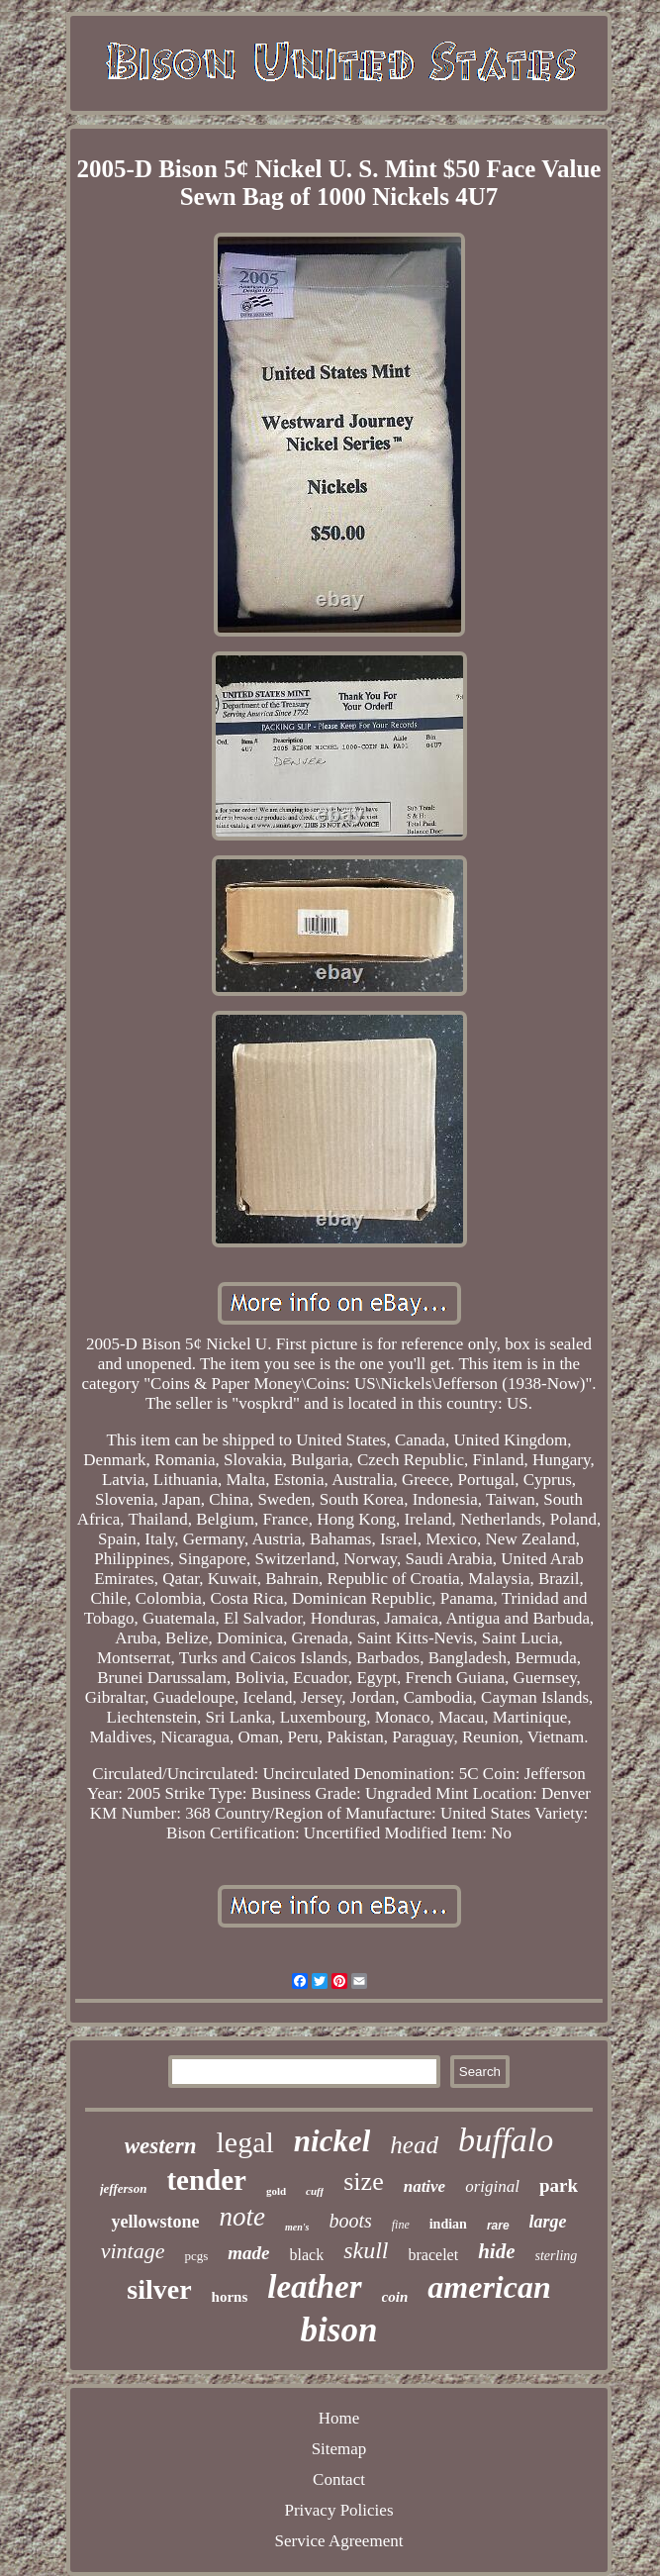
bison (339, 2330)
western (161, 2145)
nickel (332, 2141)
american (488, 2287)
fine (401, 2224)
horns (230, 2297)
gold (276, 2191)
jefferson (123, 2188)
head (414, 2144)
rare (498, 2225)
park (558, 2185)
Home (339, 2418)
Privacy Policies (338, 2510)
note (242, 2216)
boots (350, 2220)
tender (206, 2180)
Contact (339, 2479)
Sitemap (339, 2448)
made (248, 2252)
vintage (133, 2250)
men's (297, 2227)
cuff (315, 2191)
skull (365, 2250)
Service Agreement (339, 2540)
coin (395, 2297)
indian (448, 2224)
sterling (556, 2255)
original (492, 2186)
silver (159, 2289)
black (307, 2254)
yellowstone (155, 2221)
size (363, 2181)
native (425, 2186)
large (548, 2221)
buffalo (505, 2140)
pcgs (196, 2255)
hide (496, 2251)
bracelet (434, 2254)
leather (314, 2287)
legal (245, 2142)
